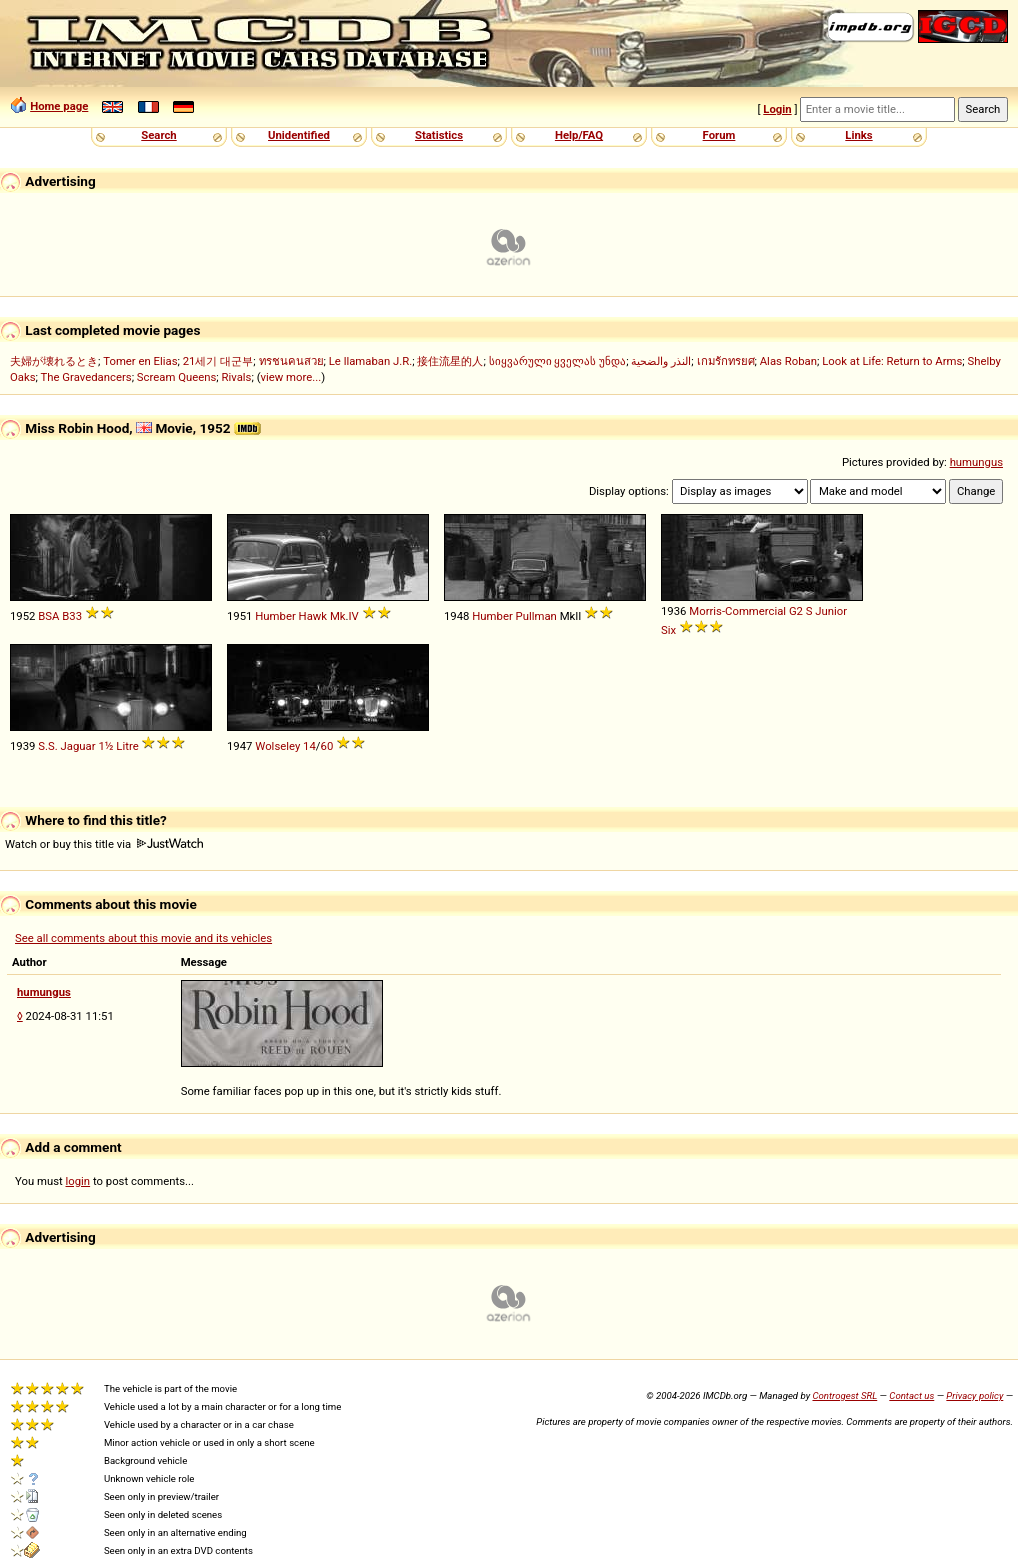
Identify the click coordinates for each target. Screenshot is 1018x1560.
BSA (48, 616)
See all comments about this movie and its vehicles (143, 938)
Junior (831, 611)
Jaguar (78, 746)
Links (858, 135)
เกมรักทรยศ (726, 361)
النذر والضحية (661, 361)
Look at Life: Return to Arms (892, 361)
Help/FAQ (579, 135)
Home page (59, 106)
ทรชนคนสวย (291, 361)
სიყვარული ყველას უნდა (558, 361)
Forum (719, 135)
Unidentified (299, 135)
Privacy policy (974, 1395)
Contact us (911, 1395)
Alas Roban (788, 361)
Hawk (313, 616)
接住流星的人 (450, 361)
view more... (291, 377)
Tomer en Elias (140, 361)
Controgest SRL (844, 1395)
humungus (976, 462)
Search (158, 135)
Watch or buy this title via (104, 844)
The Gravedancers (86, 377)
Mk (338, 616)
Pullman (536, 616)
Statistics (439, 135)
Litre (127, 746)
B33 (72, 616)
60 (327, 746)
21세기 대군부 (218, 361)
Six (668, 630)
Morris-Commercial (737, 611)
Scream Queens (176, 377)
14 (309, 746)
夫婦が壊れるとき (54, 361)
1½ (105, 746)
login (78, 1181)
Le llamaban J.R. (370, 361)
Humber (275, 616)
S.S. (47, 746)
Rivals (237, 377)
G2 (796, 611)
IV (354, 616)
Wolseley (277, 746)
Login (777, 109)
